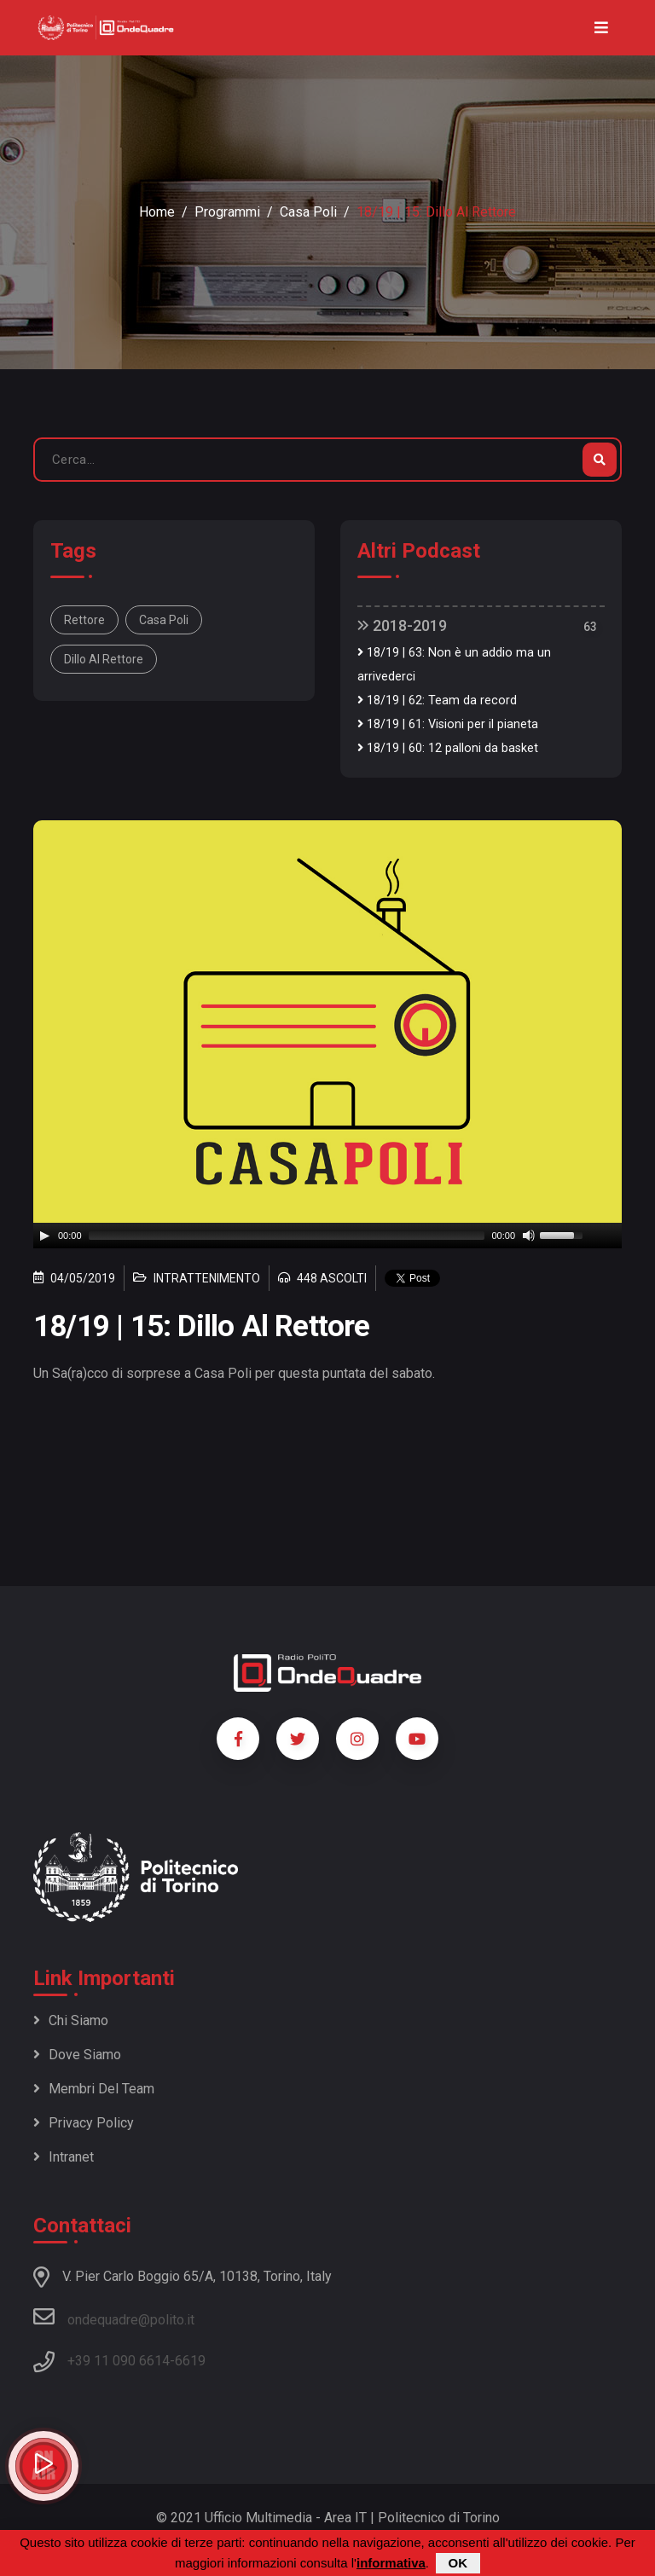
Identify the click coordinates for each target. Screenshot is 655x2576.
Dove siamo (77, 2054)
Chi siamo (70, 2020)
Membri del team (93, 2089)
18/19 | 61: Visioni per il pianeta (447, 724)
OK (458, 2563)
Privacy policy (83, 2123)
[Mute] (529, 1235)
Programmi (227, 212)
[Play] (44, 1235)
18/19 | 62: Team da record (437, 700)
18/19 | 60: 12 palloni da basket (447, 748)
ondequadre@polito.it (113, 2317)
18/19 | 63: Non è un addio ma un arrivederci (454, 664)
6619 (190, 2361)
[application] (327, 1235)
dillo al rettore (103, 659)
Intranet (63, 2157)
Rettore (84, 620)
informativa (391, 2563)
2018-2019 (402, 625)
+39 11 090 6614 (118, 2361)
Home (157, 212)
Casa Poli (308, 212)
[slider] (287, 1235)
